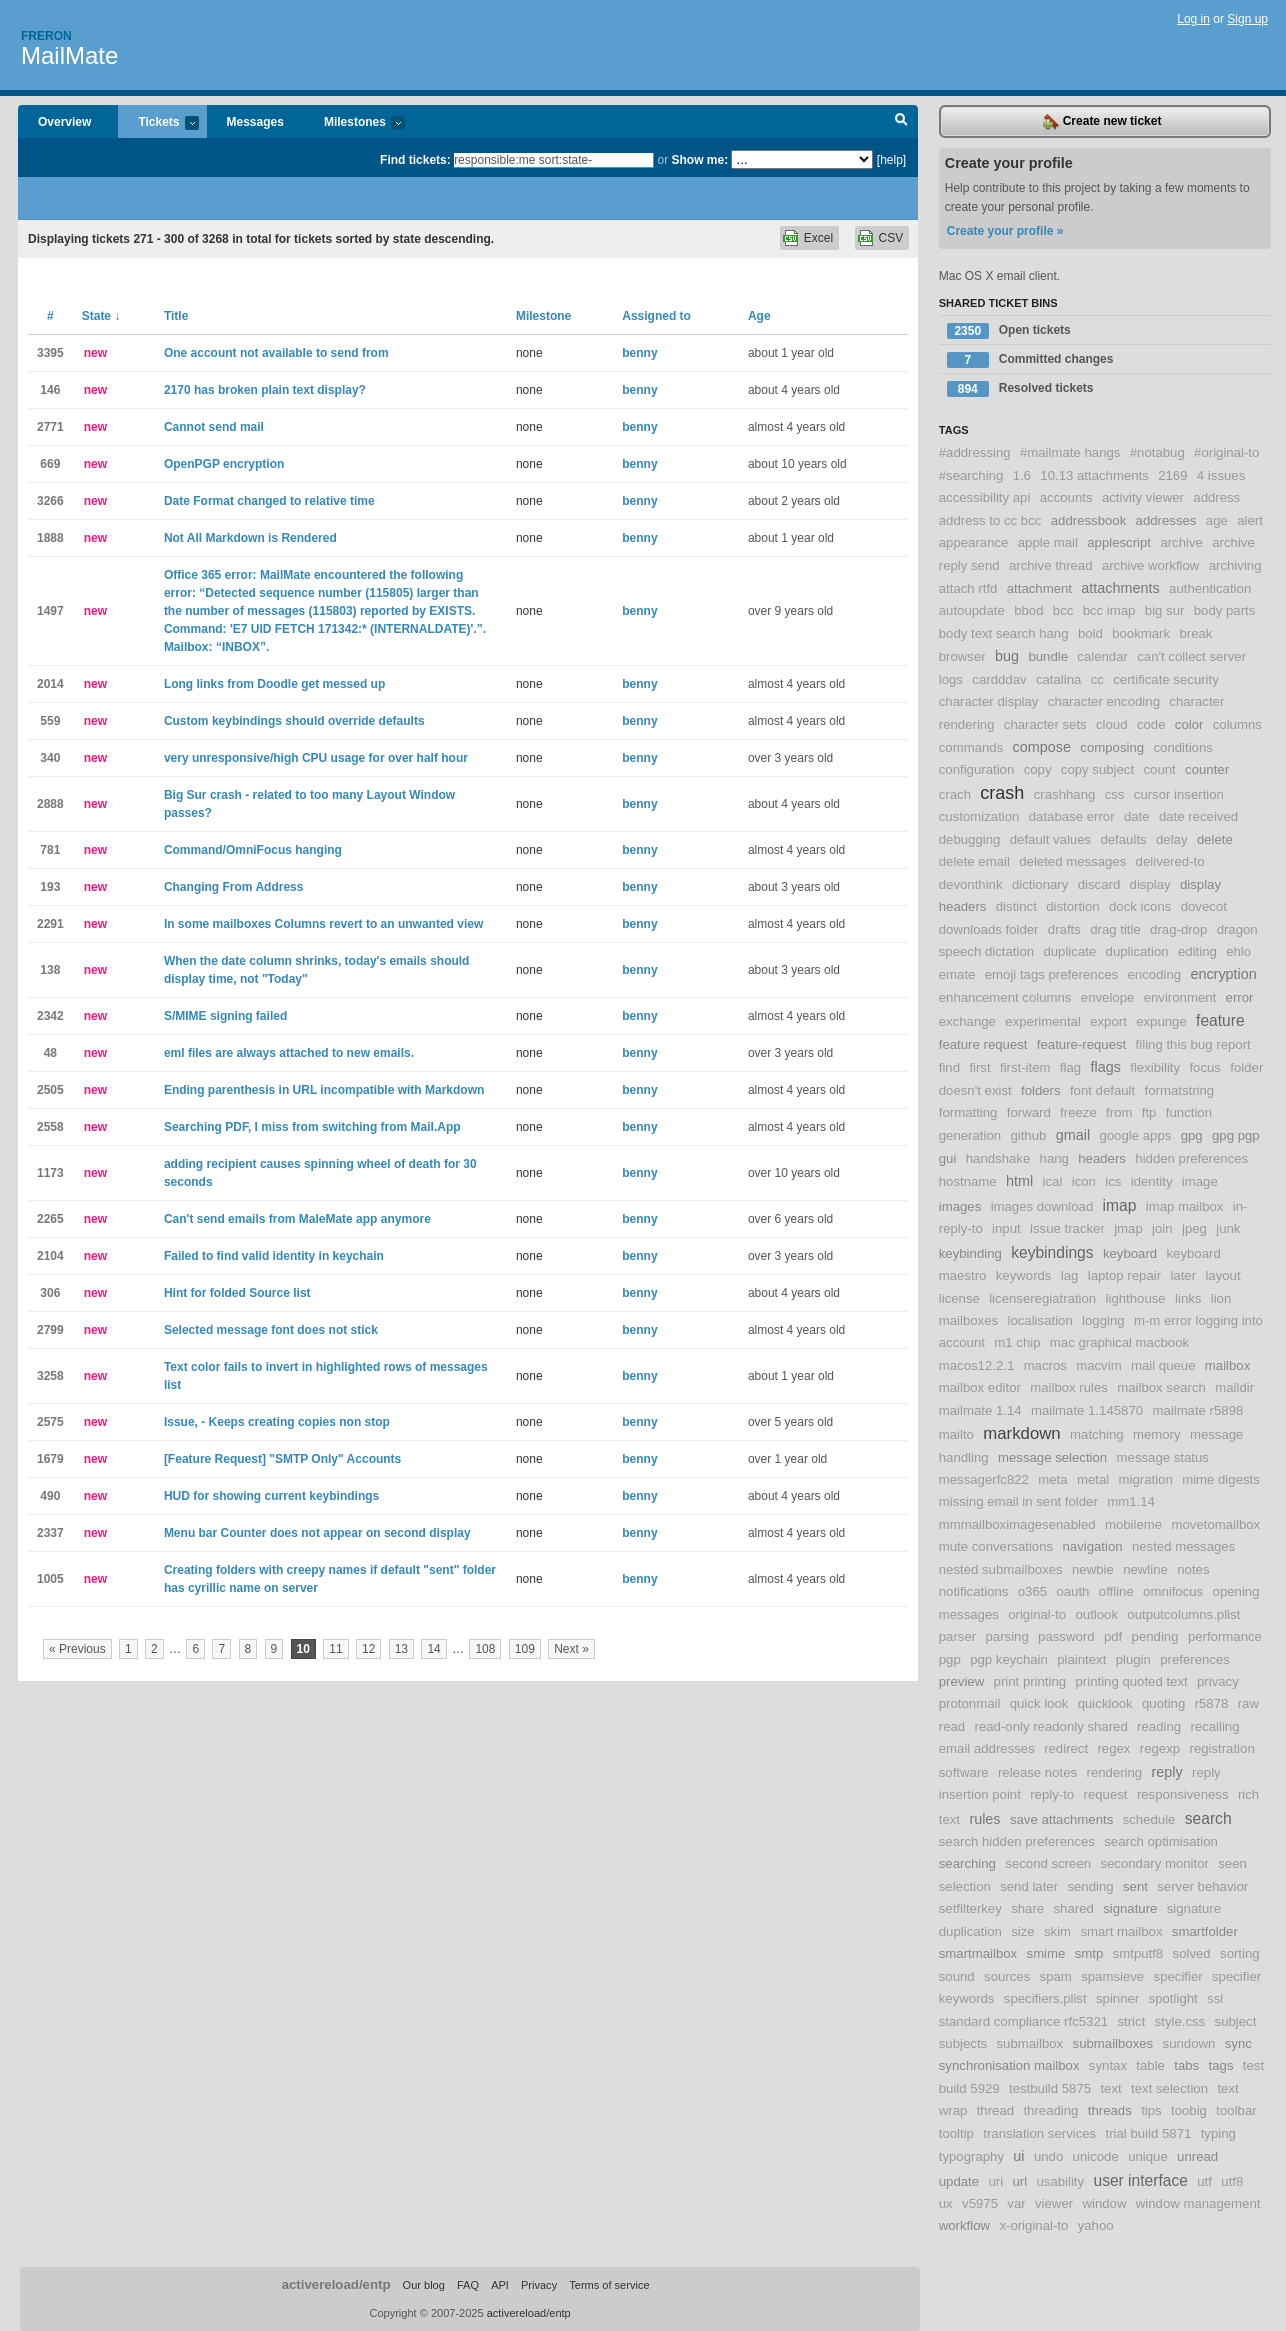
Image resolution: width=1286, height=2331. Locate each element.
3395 (50, 353)
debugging (970, 839)
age (1217, 520)
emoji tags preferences (1051, 974)
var (1016, 2203)
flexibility (1155, 1067)
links (1188, 1298)
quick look (1039, 1703)
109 (525, 1649)
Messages (255, 122)
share (1027, 1908)
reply (1167, 1772)
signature (1130, 1908)
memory (1157, 1434)
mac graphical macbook (1119, 1342)
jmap (1128, 1228)
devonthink (971, 884)
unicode (1096, 2156)
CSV (891, 238)
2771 (50, 427)
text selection (1169, 2088)
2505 (50, 1090)
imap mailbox (1185, 1206)
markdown (1021, 1433)
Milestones (354, 123)
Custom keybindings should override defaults (294, 721)
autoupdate (972, 610)
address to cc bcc (990, 520)
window (1104, 2203)
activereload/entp (336, 2284)
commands (971, 747)
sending (1090, 1886)
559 (50, 721)
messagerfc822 (984, 1479)
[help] (891, 160)
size (1022, 1931)
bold (1090, 633)
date (1137, 816)
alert (1250, 520)
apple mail (1048, 542)
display (1150, 884)
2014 (50, 684)
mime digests (1221, 1479)
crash (1002, 793)
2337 (50, 1533)
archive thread (1051, 565)
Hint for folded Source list (237, 1293)
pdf (1113, 1636)
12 (368, 1649)
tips (1151, 2110)
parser (957, 1636)
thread (995, 2110)
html (1019, 1181)
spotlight (1173, 1998)
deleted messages (1072, 861)
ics (1113, 1181)
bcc (1063, 610)
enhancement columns (1005, 997)
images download (1042, 1206)
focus (1205, 1067)
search (1208, 1818)
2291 (50, 924)
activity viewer (1143, 497)
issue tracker (1067, 1228)
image (1200, 1181)
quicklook (1105, 1703)
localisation (1039, 1320)
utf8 (1232, 2181)
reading (1159, 1726)
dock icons (1140, 906)
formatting (968, 1112)
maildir (1234, 1387)
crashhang (1065, 794)
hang (1054, 1158)
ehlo (1238, 951)
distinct (1016, 906)
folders (1041, 1090)
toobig (1189, 2110)
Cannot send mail (214, 427)
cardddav (999, 679)
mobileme (1133, 1524)
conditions (1182, 747)
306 (50, 1293)
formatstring (1180, 1090)
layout (1222, 1275)
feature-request (1081, 1044)
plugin (1133, 1659)
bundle (1048, 656)
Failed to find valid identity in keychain (274, 1256)
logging (1103, 1320)
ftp (1149, 1112)
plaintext (1081, 1659)
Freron (46, 36)
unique (1148, 2156)
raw (1248, 1703)
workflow (964, 2225)
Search (901, 122)
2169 (1172, 475)
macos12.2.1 (977, 1365)
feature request (983, 1044)
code (1151, 724)
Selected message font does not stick (271, 1330)
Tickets (158, 123)
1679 (50, 1459)
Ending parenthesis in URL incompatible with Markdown (324, 1090)
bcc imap (1109, 610)
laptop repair (1124, 1275)
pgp (950, 1659)
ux (946, 2203)
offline (1116, 1591)
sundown (1189, 2043)
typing (1218, 2133)
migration (1146, 1479)
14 (433, 1649)
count (1159, 769)
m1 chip (1017, 1342)
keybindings (1052, 1252)
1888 (50, 538)
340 (50, 758)
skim (1057, 1931)
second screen (1048, 1863)
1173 (50, 1173)
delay (1172, 839)
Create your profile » (1005, 231)
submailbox (1030, 2043)
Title (176, 316)
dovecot (1204, 906)
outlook (1096, 1614)
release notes (1037, 1772)
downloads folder (989, 929)
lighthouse (1136, 1298)
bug (1007, 656)
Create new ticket (1102, 122)
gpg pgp (1236, 1135)
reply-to (1052, 1794)
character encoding (1104, 701)
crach (955, 794)
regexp (1160, 1748)
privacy (1218, 1681)
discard (1099, 884)
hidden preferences (1191, 1158)
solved (1192, 1953)
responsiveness (1183, 1794)
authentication (1210, 588)
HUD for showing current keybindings (271, 1496)
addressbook (1089, 520)
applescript (1119, 542)
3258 (50, 1376)
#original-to (1226, 452)
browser (962, 656)
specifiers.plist (1045, 1998)
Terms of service (609, 2285)
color (1189, 724)
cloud (1112, 724)
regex (1113, 1748)
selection (965, 1886)
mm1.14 (1131, 1501)
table (1150, 2065)
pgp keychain (1009, 1659)
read (952, 1726)
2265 (50, 1219)
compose (1042, 747)
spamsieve (1112, 1976)
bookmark (1141, 633)
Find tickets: (415, 160)
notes (1193, 1569)
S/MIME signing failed (225, 1016)
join (1162, 1228)
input (1006, 1228)
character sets (1045, 724)
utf (1204, 2181)
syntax (1108, 2065)
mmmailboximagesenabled (1017, 1524)
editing (1197, 951)
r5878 (1212, 1703)
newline (1145, 1569)
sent (1135, 1886)
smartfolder (1205, 1931)
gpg (1192, 1135)
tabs (1186, 2065)
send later (1029, 1886)
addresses (1166, 520)
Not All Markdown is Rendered (250, 538)
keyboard (1130, 1253)
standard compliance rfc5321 (1023, 2021)
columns (1237, 724)
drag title (1115, 929)
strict (1131, 2021)
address (1216, 497)
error (1240, 997)
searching (967, 1863)
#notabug (1157, 452)
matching (1097, 1434)
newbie (1093, 1569)
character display (989, 701)
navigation (1092, 1546)
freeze (1078, 1112)
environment (1180, 997)
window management (1198, 2203)
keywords (1024, 1275)
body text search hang (1004, 633)
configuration (977, 769)
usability (1060, 2181)
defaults (1123, 839)
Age (759, 316)
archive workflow (1150, 565)
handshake (998, 1158)
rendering (1114, 1772)
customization (979, 816)
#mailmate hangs (1070, 452)
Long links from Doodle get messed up (274, 684)
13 (401, 1649)
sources (1007, 1976)
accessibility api (985, 497)
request (1106, 1794)
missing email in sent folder (1018, 1501)
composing (1112, 747)
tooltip (956, 2133)
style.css (1180, 2021)
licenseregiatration (1042, 1298)
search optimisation (1161, 1841)
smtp (1089, 1953)
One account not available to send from (276, 353)
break (1195, 633)
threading (1050, 2110)
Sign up (1247, 19)
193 (50, 887)
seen (1232, 1863)
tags (1221, 2065)
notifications (974, 1591)
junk (1228, 1228)
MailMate (69, 55)
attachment (1039, 588)
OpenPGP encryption (224, 464)
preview (961, 1681)
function (1189, 1112)
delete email (974, 861)
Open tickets (1009, 331)
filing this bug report (1193, 1044)
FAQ (468, 2285)
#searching (971, 475)
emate (957, 974)
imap (1120, 1205)
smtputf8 (1138, 1953)
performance (1225, 1636)
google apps (1135, 1135)
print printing (1030, 1681)
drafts (1064, 929)
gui (948, 1158)
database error (1072, 816)
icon (1084, 1181)
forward (1029, 1112)
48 (50, 1053)
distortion (1073, 906)
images (960, 1206)
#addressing (975, 452)
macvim (1098, 1365)
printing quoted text (1131, 1681)
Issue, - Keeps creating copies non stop (277, 1422)
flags (1105, 1067)
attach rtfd (968, 588)
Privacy (539, 2285)
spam (1056, 1976)
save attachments (1061, 1819)
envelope (1108, 997)
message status (1163, 1457)
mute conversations (996, 1546)
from (1119, 1112)
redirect (1066, 1748)
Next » (571, 1649)
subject (1236, 2021)
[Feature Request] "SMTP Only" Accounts (282, 1459)
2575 (50, 1422)
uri (995, 2181)
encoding (1155, 974)
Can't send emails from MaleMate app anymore (297, 1219)
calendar (1102, 656)
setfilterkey (970, 1908)
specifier (1178, 1976)
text (1110, 2088)
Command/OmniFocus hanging (253, 850)
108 (485, 1649)
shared (1073, 1908)
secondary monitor (1154, 1863)
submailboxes (1113, 2043)
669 (50, 464)
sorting (1240, 1953)
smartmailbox (978, 1953)
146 (50, 390)
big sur (1165, 610)
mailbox (1227, 1365)
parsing (1007, 1636)
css (1115, 794)
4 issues (1221, 475)
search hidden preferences (1017, 1841)
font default (1102, 1090)
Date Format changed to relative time (269, 501)
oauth (1072, 1591)
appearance (974, 542)
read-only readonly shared (1051, 1726)
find (949, 1067)
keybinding (970, 1253)
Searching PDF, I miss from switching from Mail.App (312, 1127)
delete (1215, 839)
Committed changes (1030, 360)
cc (1097, 679)
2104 (50, 1256)
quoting (1163, 1703)
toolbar (1236, 2110)
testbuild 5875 (1050, 2088)
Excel (818, 238)
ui (1018, 2156)
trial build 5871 (1149, 2133)
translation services (1039, 2133)
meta (1052, 1479)
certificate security (1166, 679)
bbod (1028, 610)
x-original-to (1033, 2225)
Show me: (699, 160)
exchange (967, 1021)
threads (1110, 2110)
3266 (50, 501)
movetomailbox (1215, 1524)
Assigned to (656, 316)
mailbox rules (1069, 1387)
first (979, 1067)
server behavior (1202, 1886)
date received (1198, 816)
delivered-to (1170, 861)
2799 (50, 1330)
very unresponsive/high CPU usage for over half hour (316, 758)
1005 (50, 1579)
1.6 (1022, 475)
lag (1070, 1275)
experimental (1043, 1021)
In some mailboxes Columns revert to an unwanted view (323, 924)
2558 (50, 1127)
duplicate (1069, 951)
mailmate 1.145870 (1087, 1410)
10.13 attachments (1094, 475)
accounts (1066, 497)
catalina (1058, 679)
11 (335, 1649)
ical (1053, 1181)
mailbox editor (980, 1387)
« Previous (77, 1649)
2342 (50, 1016)
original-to (1037, 1614)
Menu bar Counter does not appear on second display (317, 1533)
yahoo (1096, 2225)
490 (50, 1496)
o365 (1032, 1591)
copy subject (1097, 769)
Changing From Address (234, 887)
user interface (1140, 2180)
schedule (1149, 1819)
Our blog (424, 2285)
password (1066, 1636)
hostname (968, 1181)
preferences (1195, 1659)
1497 (50, 611)
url (1019, 2181)
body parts (1225, 610)
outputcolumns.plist (1183, 1614)
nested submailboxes (1001, 1569)
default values (1050, 839)
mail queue (1163, 1365)
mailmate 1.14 (980, 1410)
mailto (956, 1434)
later (1183, 1275)
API (500, 2285)
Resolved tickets (1020, 389)
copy (1038, 769)
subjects (963, 2043)
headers (1102, 1158)
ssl (1215, 1998)
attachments (1120, 588)
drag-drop (1178, 929)
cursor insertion (1179, 794)
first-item (1025, 1067)
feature (1220, 1020)
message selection (1052, 1457)
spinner (1117, 1998)
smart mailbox (1121, 1931)
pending (1155, 1636)
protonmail (970, 1703)
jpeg (1194, 1228)
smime (1046, 1953)
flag (1070, 1067)
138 (50, 970)
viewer (1054, 2203)
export (1108, 1021)
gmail (1073, 1135)
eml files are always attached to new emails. (289, 1053)
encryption (1223, 974)
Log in (1193, 19)
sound (957, 1976)
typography (971, 2156)
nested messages (1183, 1546)
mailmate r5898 (1197, 1410)
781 (50, 850)
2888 (50, 804)
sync (1238, 2043)
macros (1045, 1365)
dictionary (1040, 884)
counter (1207, 769)
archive (1181, 542)
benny (639, 353)
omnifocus (1173, 1591)
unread (1197, 2156)
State (101, 316)
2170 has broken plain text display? (265, 390)
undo (1048, 2156)
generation (970, 1135)
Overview (64, 122)
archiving (1235, 565)
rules (984, 1819)
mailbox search (1161, 1387)
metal (1093, 1479)
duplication (1137, 951)
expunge (1161, 1021)
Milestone (543, 316)
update (959, 2181)
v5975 (980, 2203)
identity (1152, 1181)
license (959, 1298)
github (1028, 1135)
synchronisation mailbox (1009, 2065)
